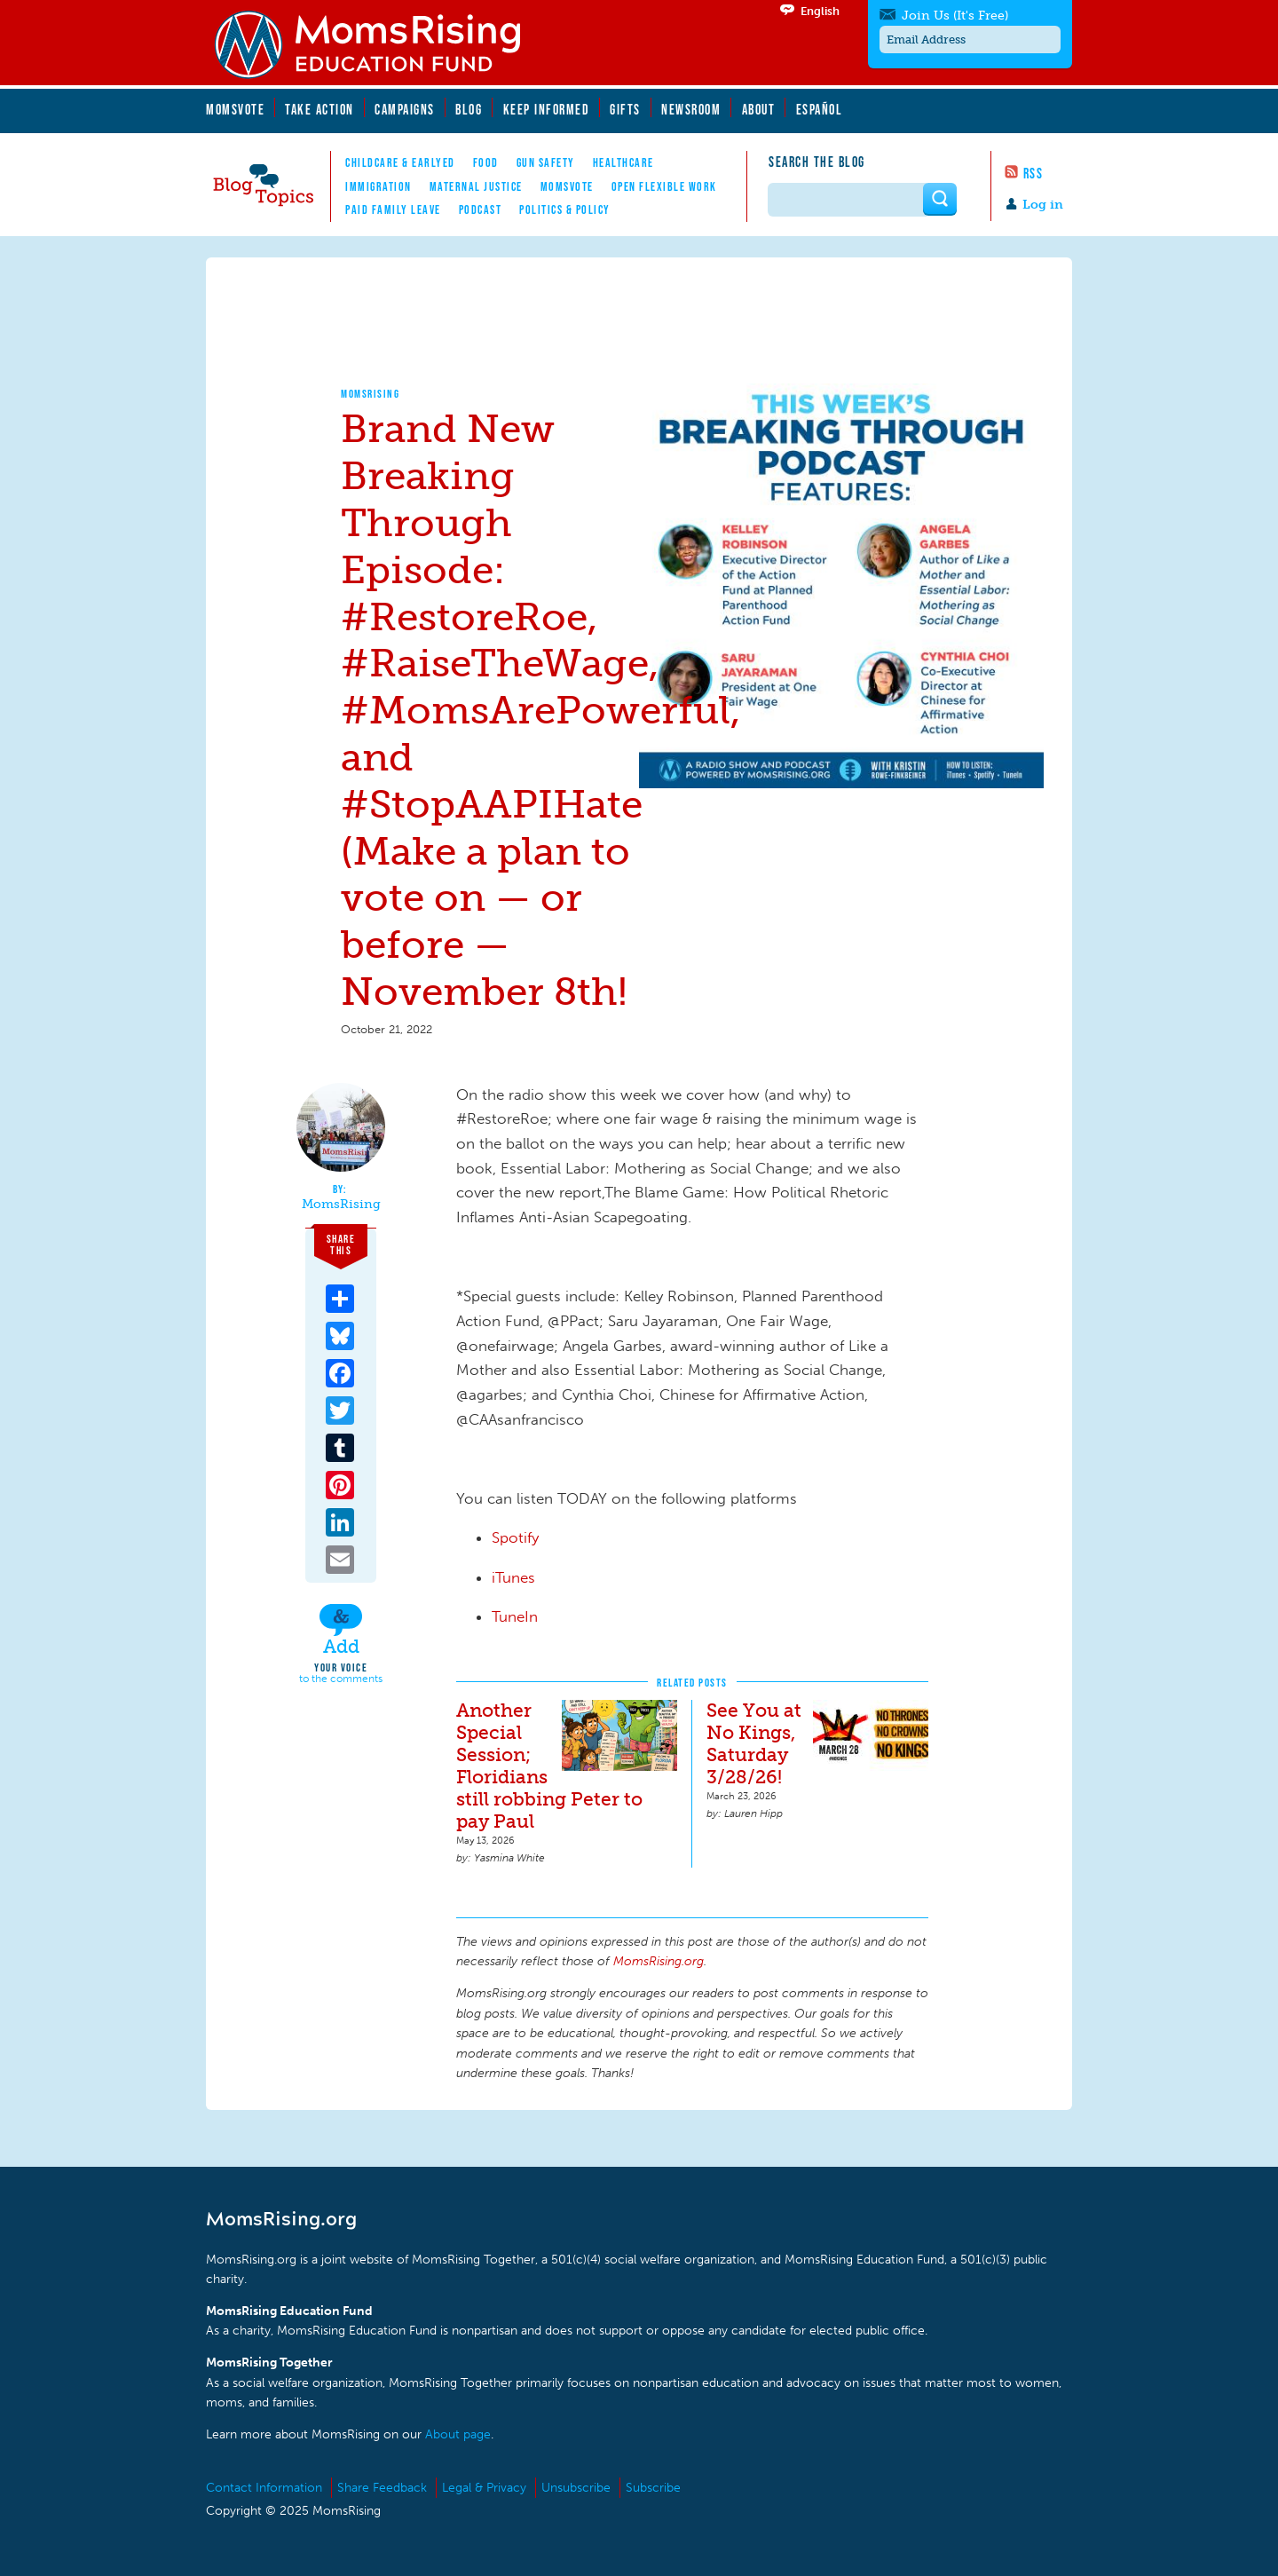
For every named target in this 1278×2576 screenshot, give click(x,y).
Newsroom (691, 109)
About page (458, 2434)
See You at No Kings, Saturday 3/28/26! (753, 1743)
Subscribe (653, 2487)
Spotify (515, 1537)
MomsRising (370, 393)
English (820, 11)
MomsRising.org (379, 44)
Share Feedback (382, 2487)
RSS (1033, 173)
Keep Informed (546, 109)
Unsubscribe (576, 2487)
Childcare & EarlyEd (400, 162)
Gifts (625, 109)
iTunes (513, 1577)
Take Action (319, 109)
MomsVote (235, 109)
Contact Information (264, 2487)
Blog (468, 109)
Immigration (378, 186)
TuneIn (515, 1616)
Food (486, 162)
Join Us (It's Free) (955, 15)
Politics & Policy (565, 209)
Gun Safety (546, 162)
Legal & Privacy (484, 2487)
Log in (1042, 204)
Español (819, 109)
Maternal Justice (476, 186)
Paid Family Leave (393, 209)
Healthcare (623, 162)
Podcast (480, 209)
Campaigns (405, 109)
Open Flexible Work (664, 186)
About (759, 109)
